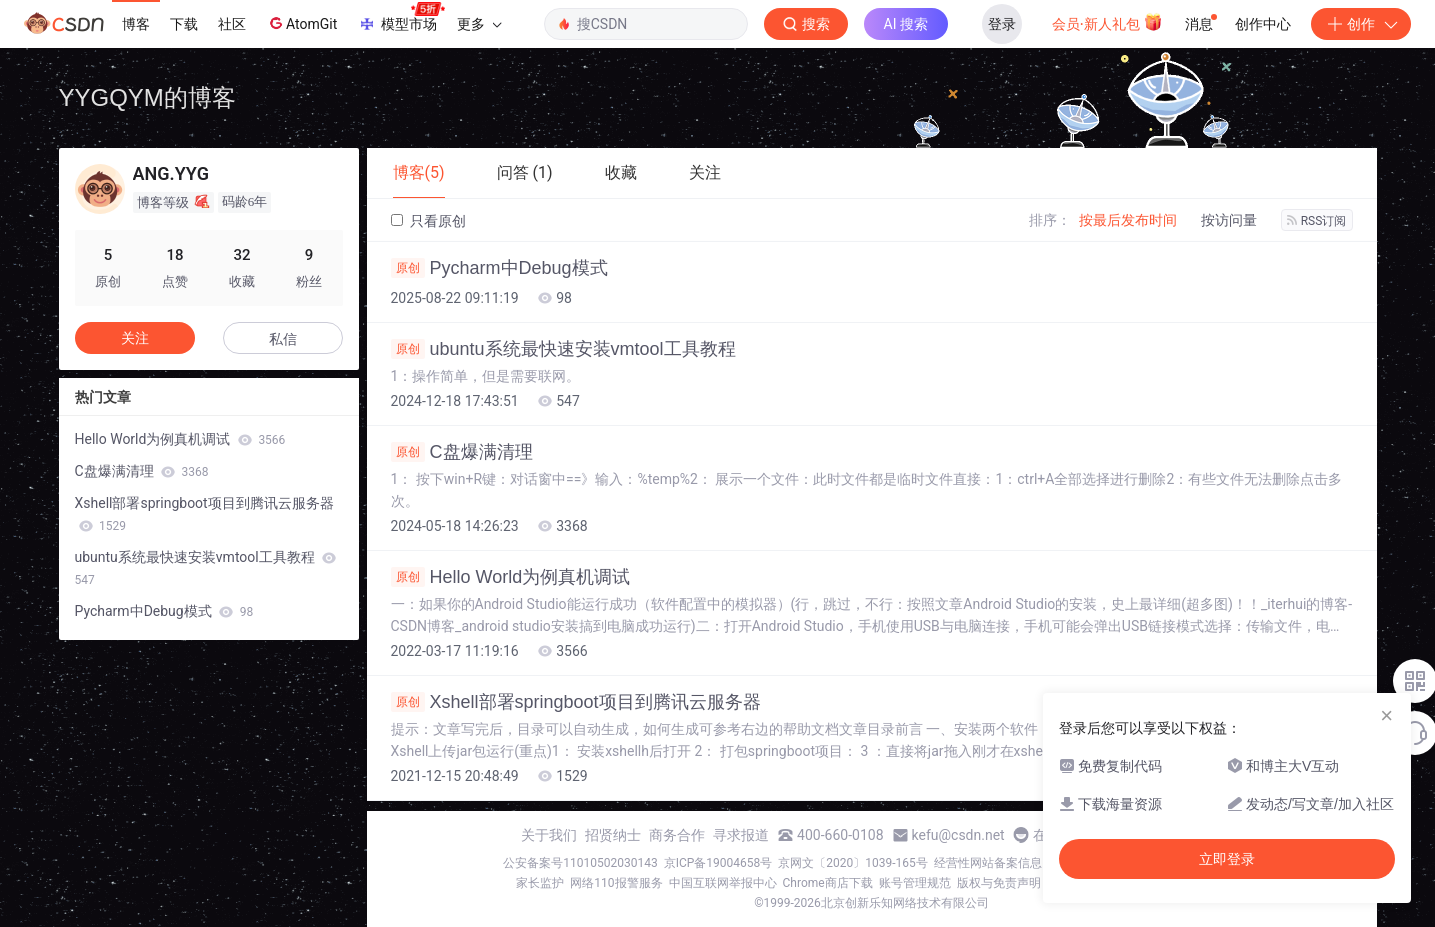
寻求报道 (741, 835)
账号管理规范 (915, 883)
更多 (479, 24)
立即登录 (1227, 859)
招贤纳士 (613, 835)
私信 (283, 339)
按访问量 (1229, 220)
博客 (136, 24)
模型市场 (401, 18)
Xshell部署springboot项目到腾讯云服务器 (576, 702)
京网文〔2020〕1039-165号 (853, 863)
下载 (184, 24)
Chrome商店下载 (828, 883)
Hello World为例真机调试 (511, 577)
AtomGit (301, 23)
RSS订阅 (1317, 221)
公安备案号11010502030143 (580, 863)
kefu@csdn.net (958, 835)
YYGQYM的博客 (147, 97)
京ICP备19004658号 (718, 863)
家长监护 (540, 883)
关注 (135, 338)
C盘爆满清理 (462, 452)
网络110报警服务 (616, 883)
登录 (1002, 24)
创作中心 (1263, 24)
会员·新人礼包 (1107, 22)
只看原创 (428, 221)
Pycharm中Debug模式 (499, 268)
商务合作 (677, 835)
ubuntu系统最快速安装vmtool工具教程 (563, 349)
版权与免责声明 (999, 883)
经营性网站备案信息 (988, 863)
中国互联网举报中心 (723, 883)
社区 (232, 24)
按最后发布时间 (1128, 220)
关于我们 (549, 835)
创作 (1361, 24)
